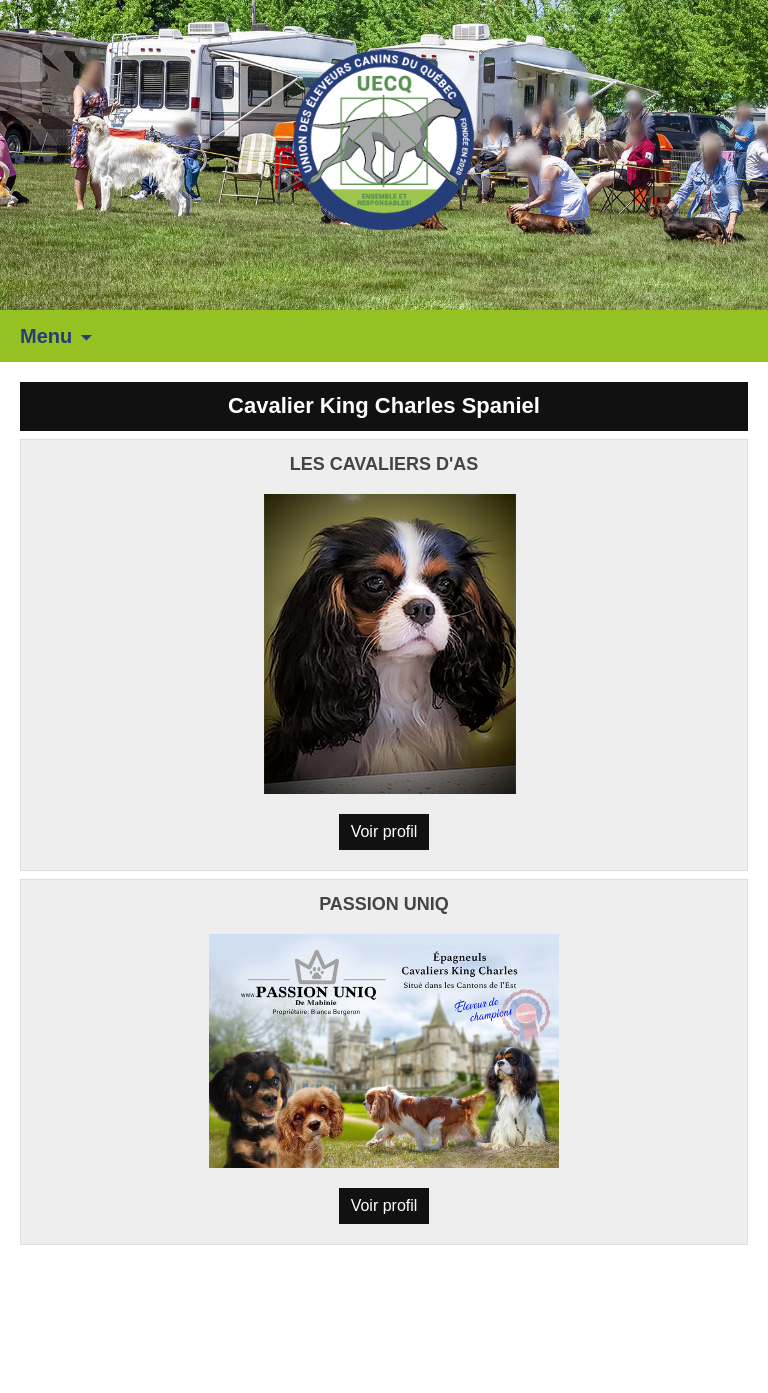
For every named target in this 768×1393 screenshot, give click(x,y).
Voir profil (384, 831)
